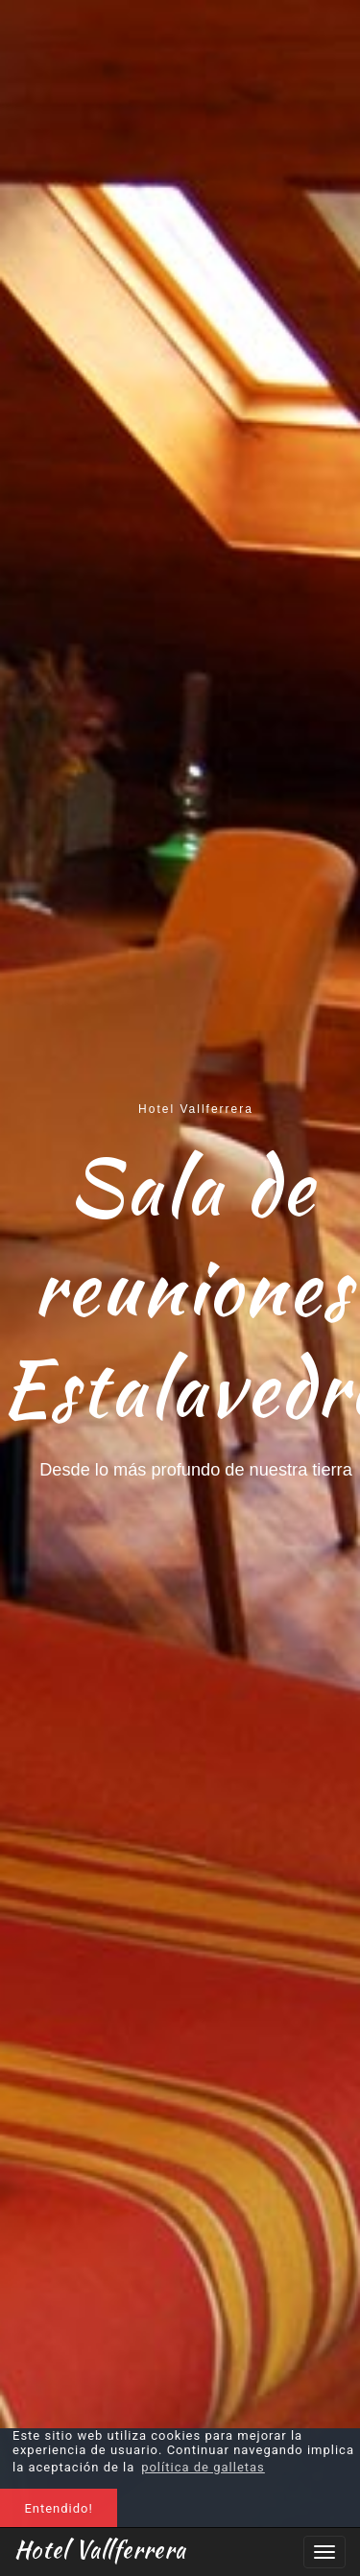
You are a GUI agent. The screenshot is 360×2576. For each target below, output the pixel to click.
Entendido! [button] (58, 2508)
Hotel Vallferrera (100, 2549)
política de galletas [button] (203, 2467)
